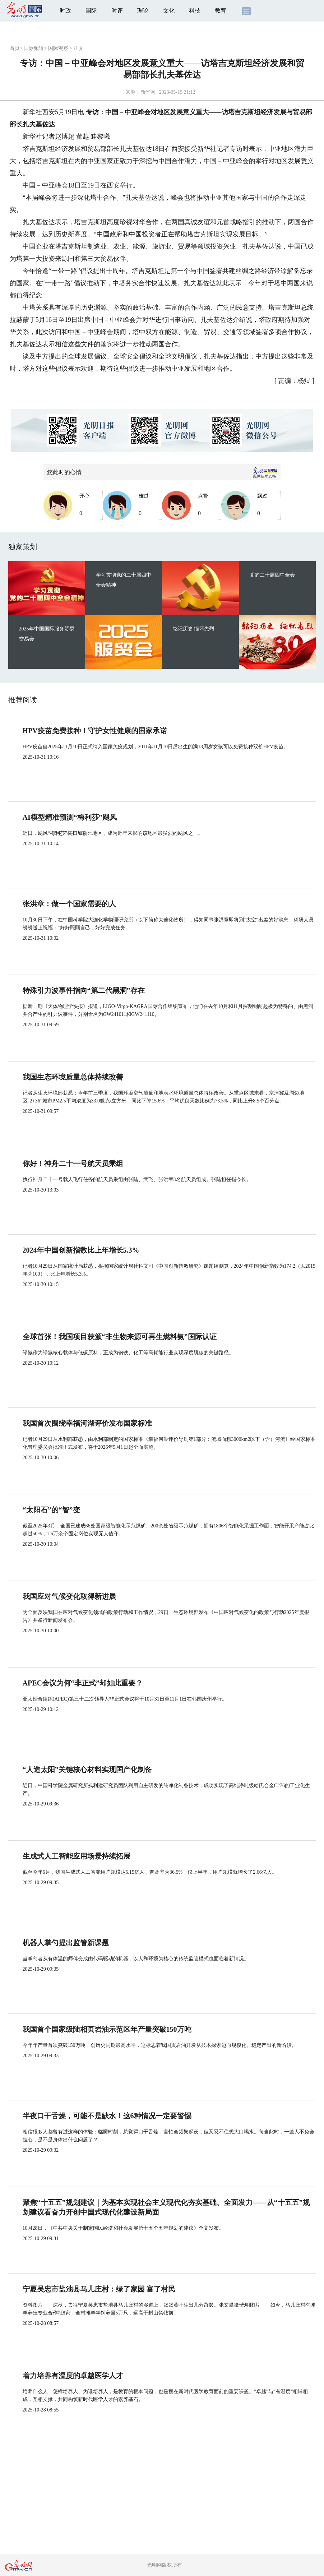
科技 (194, 11)
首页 (15, 48)
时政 (65, 11)
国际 (91, 11)
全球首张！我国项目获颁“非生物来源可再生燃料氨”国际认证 (120, 1337)
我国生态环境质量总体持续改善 (73, 1077)
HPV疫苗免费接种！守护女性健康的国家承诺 (95, 731)
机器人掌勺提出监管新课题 (66, 1943)
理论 (143, 11)
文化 (169, 11)
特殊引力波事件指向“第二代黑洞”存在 (84, 990)
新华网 (148, 92)
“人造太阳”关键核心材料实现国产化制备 (87, 1769)
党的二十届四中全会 (272, 575)
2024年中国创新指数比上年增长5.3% (81, 1250)
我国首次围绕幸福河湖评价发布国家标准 (87, 1423)
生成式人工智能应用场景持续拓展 (76, 1856)
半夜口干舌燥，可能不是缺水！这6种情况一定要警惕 (107, 2116)
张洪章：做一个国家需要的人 (69, 904)
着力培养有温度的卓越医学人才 (73, 2376)
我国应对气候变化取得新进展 (69, 1596)
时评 (117, 11)
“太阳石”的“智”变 (51, 1510)
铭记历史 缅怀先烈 (193, 629)
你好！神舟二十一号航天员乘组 (73, 1163)
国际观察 (58, 48)
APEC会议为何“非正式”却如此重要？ (83, 1683)
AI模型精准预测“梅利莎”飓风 (70, 817)
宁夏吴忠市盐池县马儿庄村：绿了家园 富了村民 (99, 2289)
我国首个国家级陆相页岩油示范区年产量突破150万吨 (107, 2029)
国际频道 (34, 48)
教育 (220, 11)
